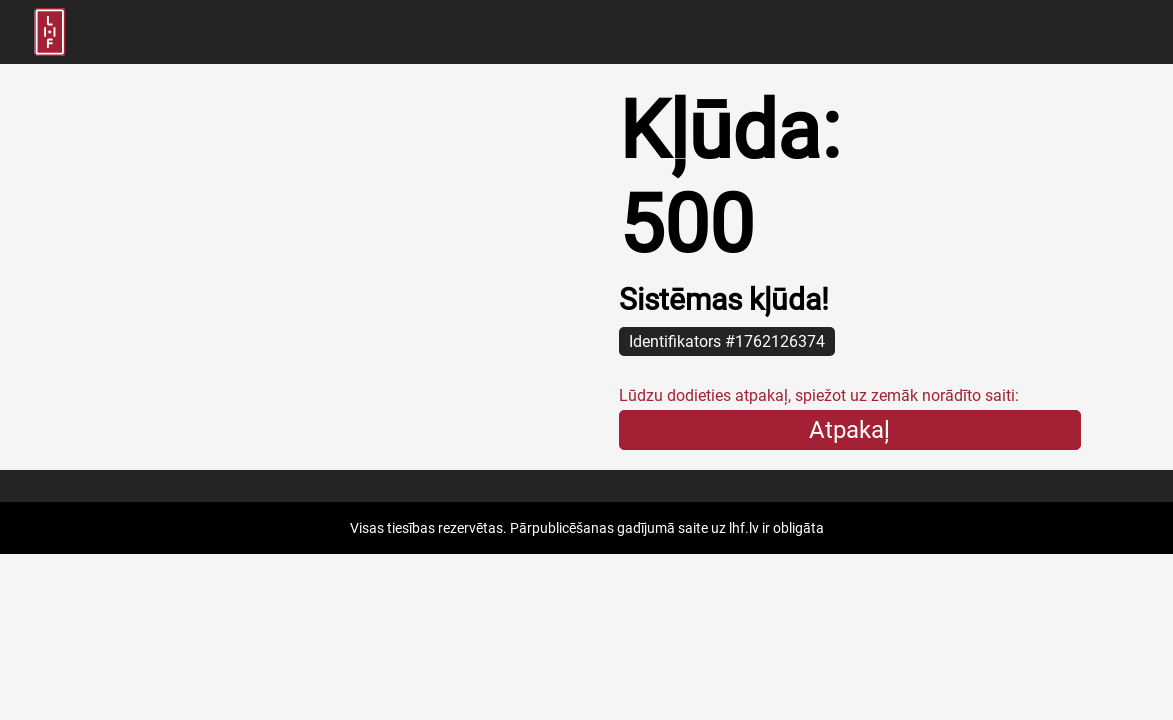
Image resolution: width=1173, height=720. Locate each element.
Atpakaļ (849, 430)
